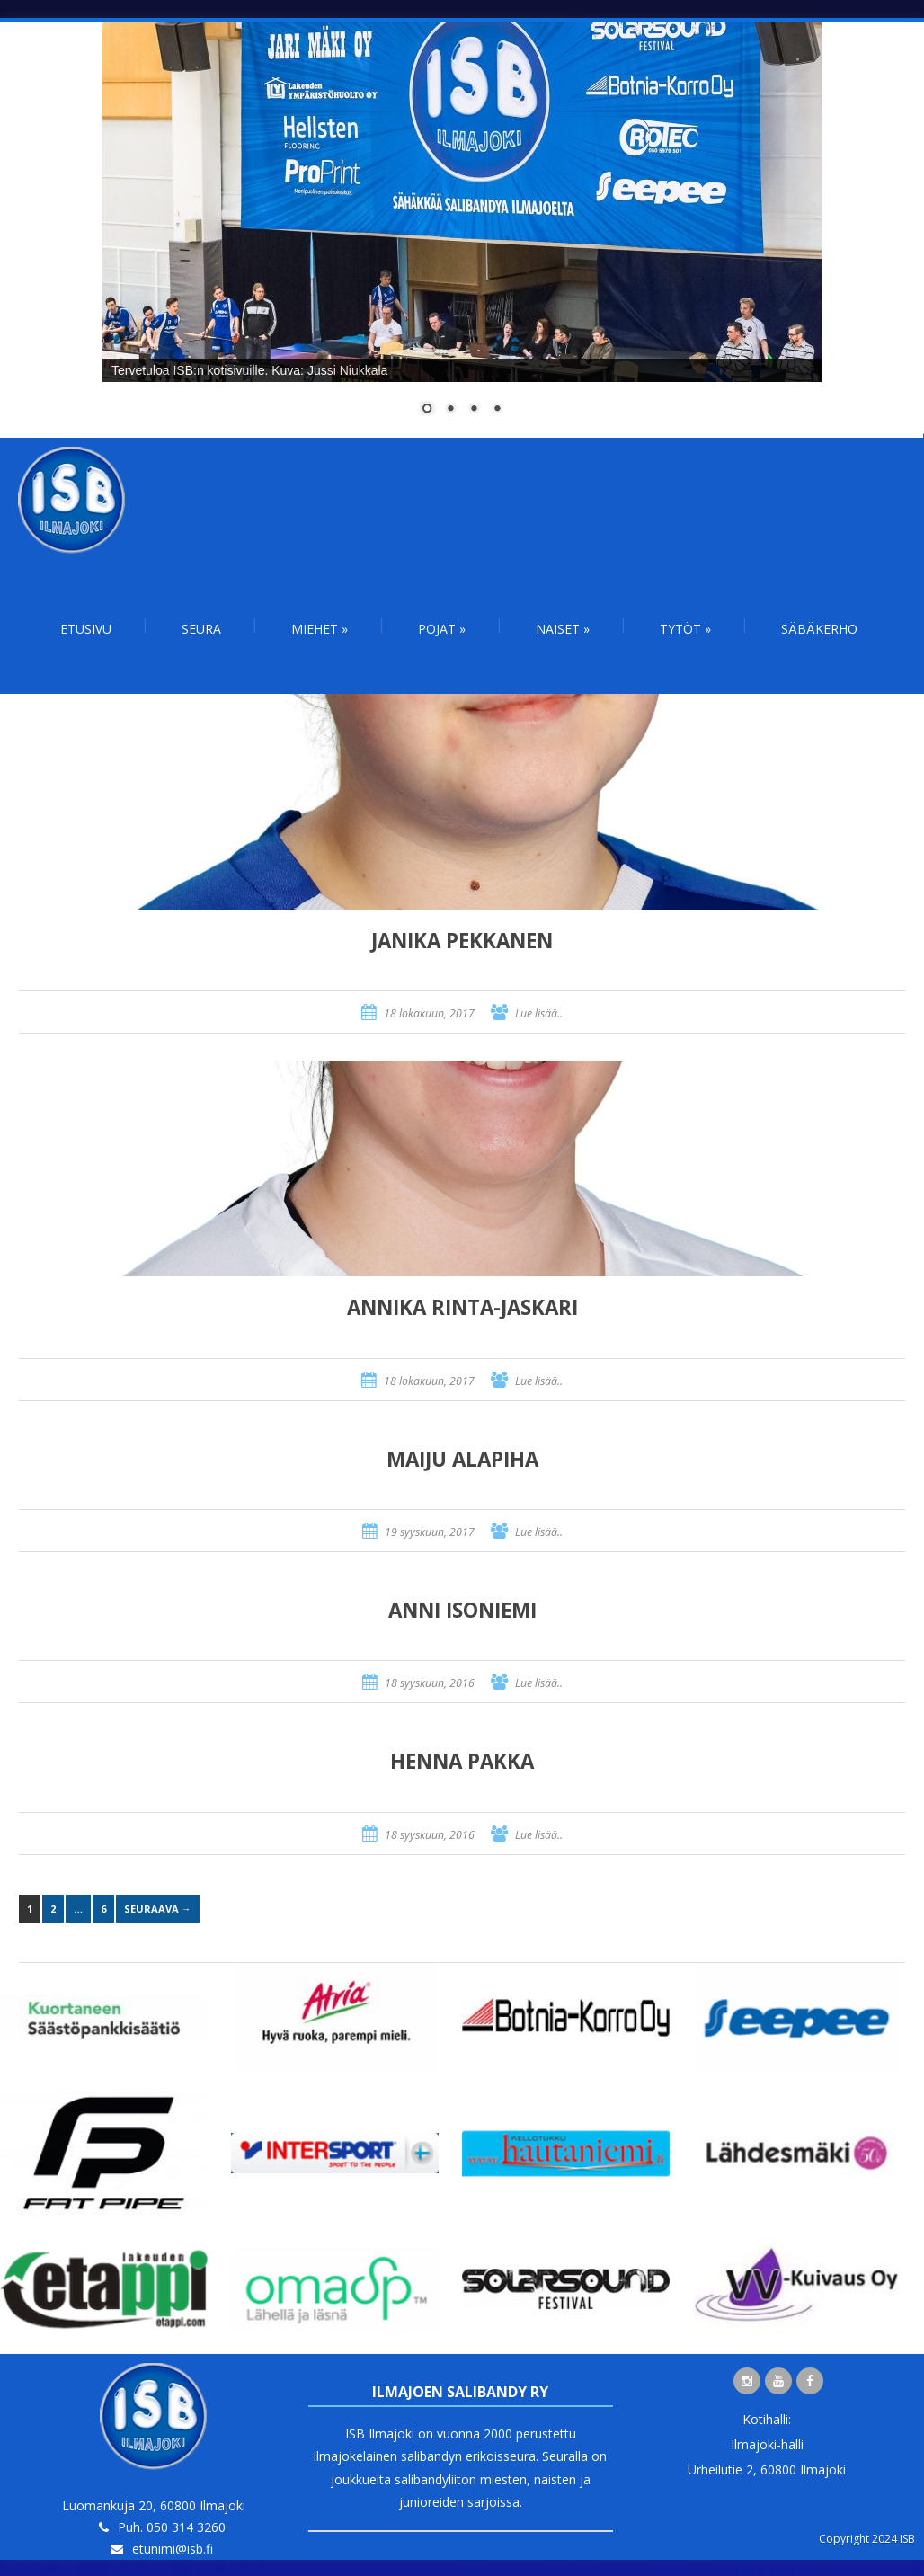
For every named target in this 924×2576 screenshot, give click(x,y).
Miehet (319, 628)
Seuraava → (157, 1908)
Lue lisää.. (539, 1013)
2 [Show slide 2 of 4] (450, 410)
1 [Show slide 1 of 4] (427, 410)
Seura (201, 628)
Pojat (442, 628)
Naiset (563, 628)
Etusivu (85, 628)
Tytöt (685, 628)
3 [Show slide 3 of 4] (474, 410)
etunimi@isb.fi (172, 2548)
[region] (462, 230)
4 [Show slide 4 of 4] (497, 410)
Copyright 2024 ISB (867, 2538)
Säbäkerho (819, 628)
